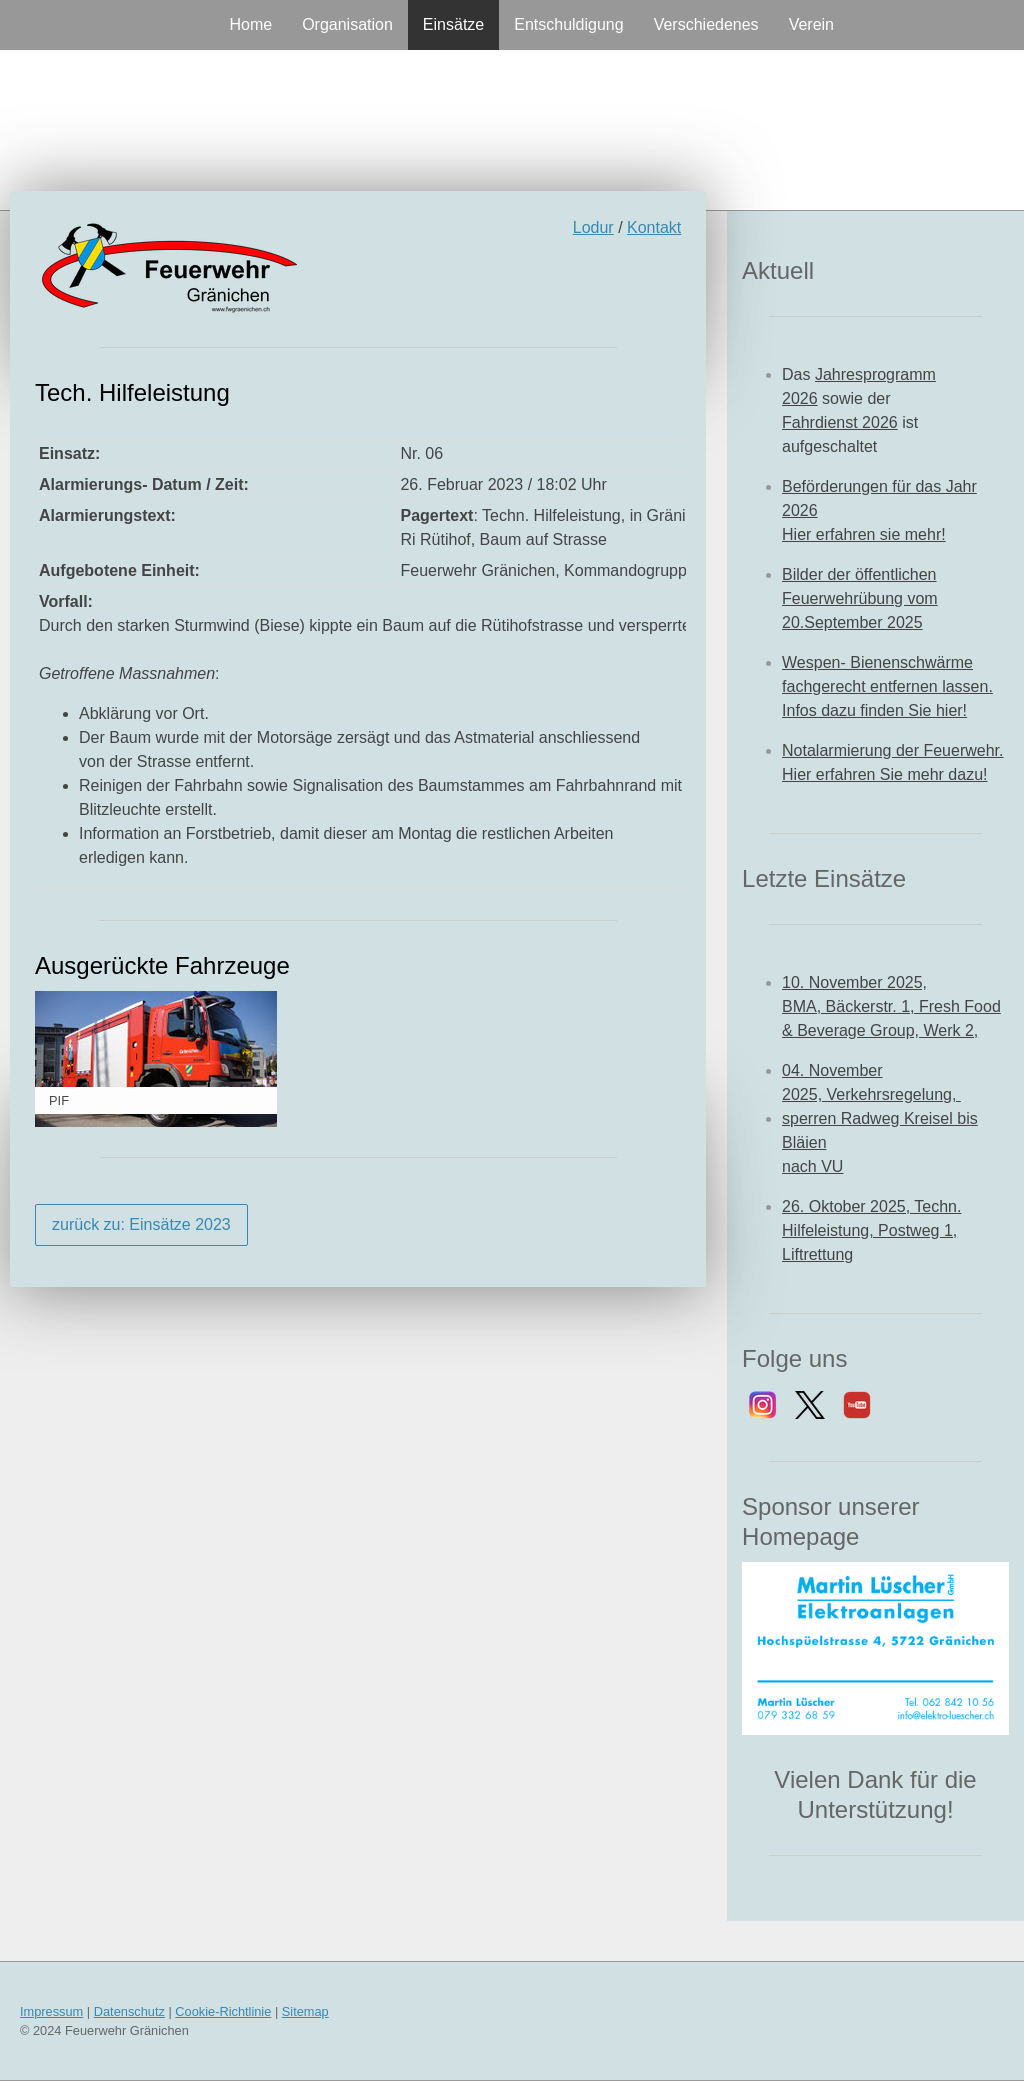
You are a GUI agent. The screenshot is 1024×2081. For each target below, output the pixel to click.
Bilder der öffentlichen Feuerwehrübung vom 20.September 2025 (860, 598)
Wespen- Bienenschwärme (877, 662)
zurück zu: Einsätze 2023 (141, 1224)
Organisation (347, 24)
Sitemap (305, 2011)
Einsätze (453, 24)
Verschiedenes (706, 24)
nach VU (812, 1166)
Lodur (593, 227)
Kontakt (654, 227)
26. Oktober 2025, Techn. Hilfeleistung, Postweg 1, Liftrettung (871, 1230)
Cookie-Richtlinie (223, 2011)
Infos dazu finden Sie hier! (874, 710)
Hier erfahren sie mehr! (864, 534)
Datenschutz (129, 2011)
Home (250, 24)
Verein (811, 24)
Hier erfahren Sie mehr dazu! (884, 774)
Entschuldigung (568, 24)
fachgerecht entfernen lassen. (887, 686)
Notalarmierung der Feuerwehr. (892, 750)
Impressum (51, 2011)
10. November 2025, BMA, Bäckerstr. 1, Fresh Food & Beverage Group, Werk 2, (891, 1006)
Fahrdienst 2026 (840, 422)
